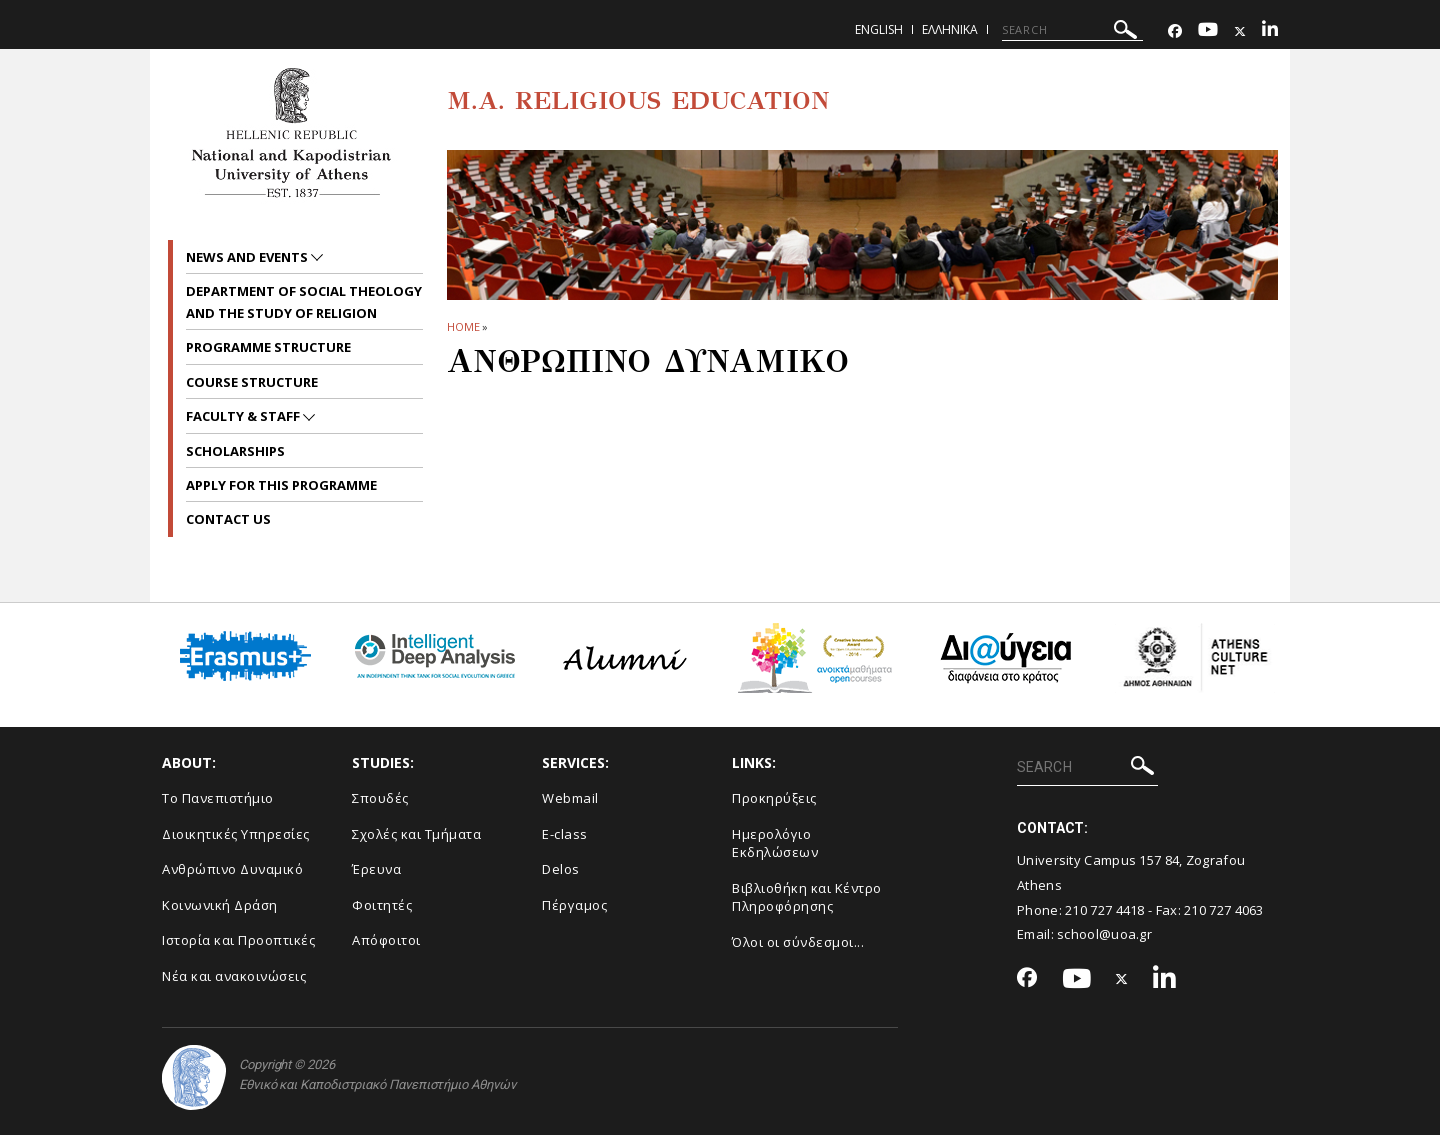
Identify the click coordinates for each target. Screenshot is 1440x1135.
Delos (561, 869)
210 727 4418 (1105, 910)
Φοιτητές (382, 905)
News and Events (248, 257)
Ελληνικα (950, 29)
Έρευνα (376, 869)
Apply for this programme (281, 485)
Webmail (570, 798)
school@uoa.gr (1104, 934)
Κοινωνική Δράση (220, 905)
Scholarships (235, 451)
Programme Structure (268, 347)
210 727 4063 (1224, 910)
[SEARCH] (1072, 30)
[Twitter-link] (1240, 31)
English (879, 29)
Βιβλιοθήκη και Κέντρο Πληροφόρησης (807, 897)
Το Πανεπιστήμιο (218, 798)
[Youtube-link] (1208, 31)
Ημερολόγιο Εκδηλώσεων (775, 843)
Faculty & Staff (244, 416)
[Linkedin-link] (1270, 31)
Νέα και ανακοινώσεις (234, 976)
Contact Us (228, 519)
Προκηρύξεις (774, 798)
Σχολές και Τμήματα (416, 834)
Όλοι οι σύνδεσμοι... (798, 942)
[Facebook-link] (1175, 31)
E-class (565, 834)
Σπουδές (380, 798)
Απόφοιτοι (386, 940)
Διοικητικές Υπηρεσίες (236, 834)
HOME (463, 326)
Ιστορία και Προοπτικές (238, 940)
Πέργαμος (574, 905)
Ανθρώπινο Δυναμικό (232, 869)
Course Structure (252, 382)
